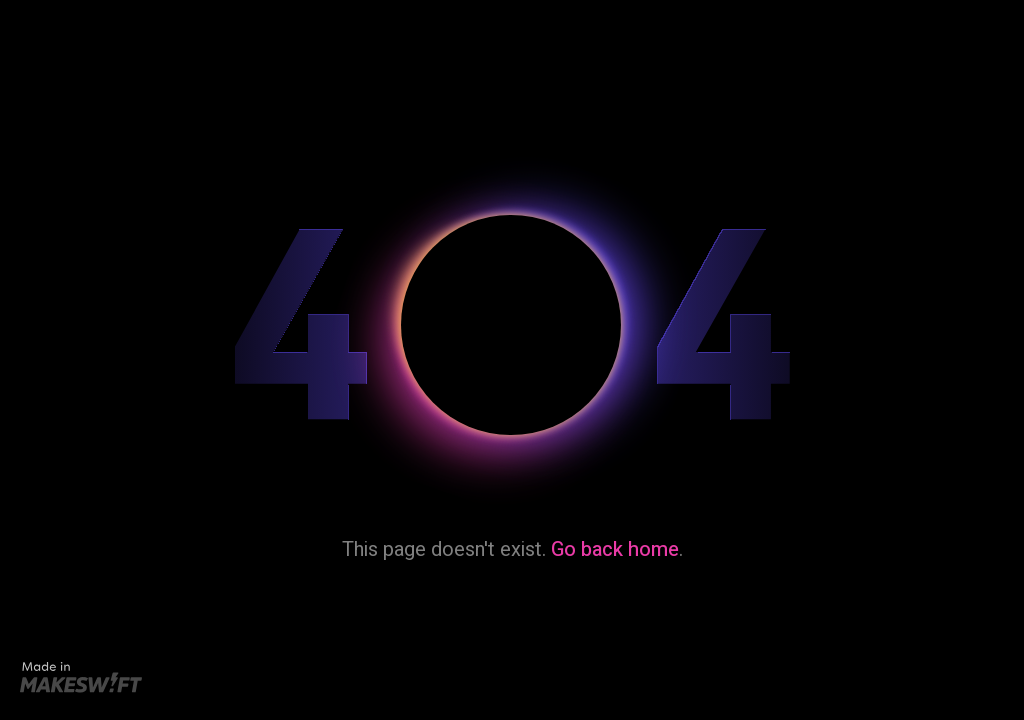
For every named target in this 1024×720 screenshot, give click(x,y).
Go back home (615, 549)
